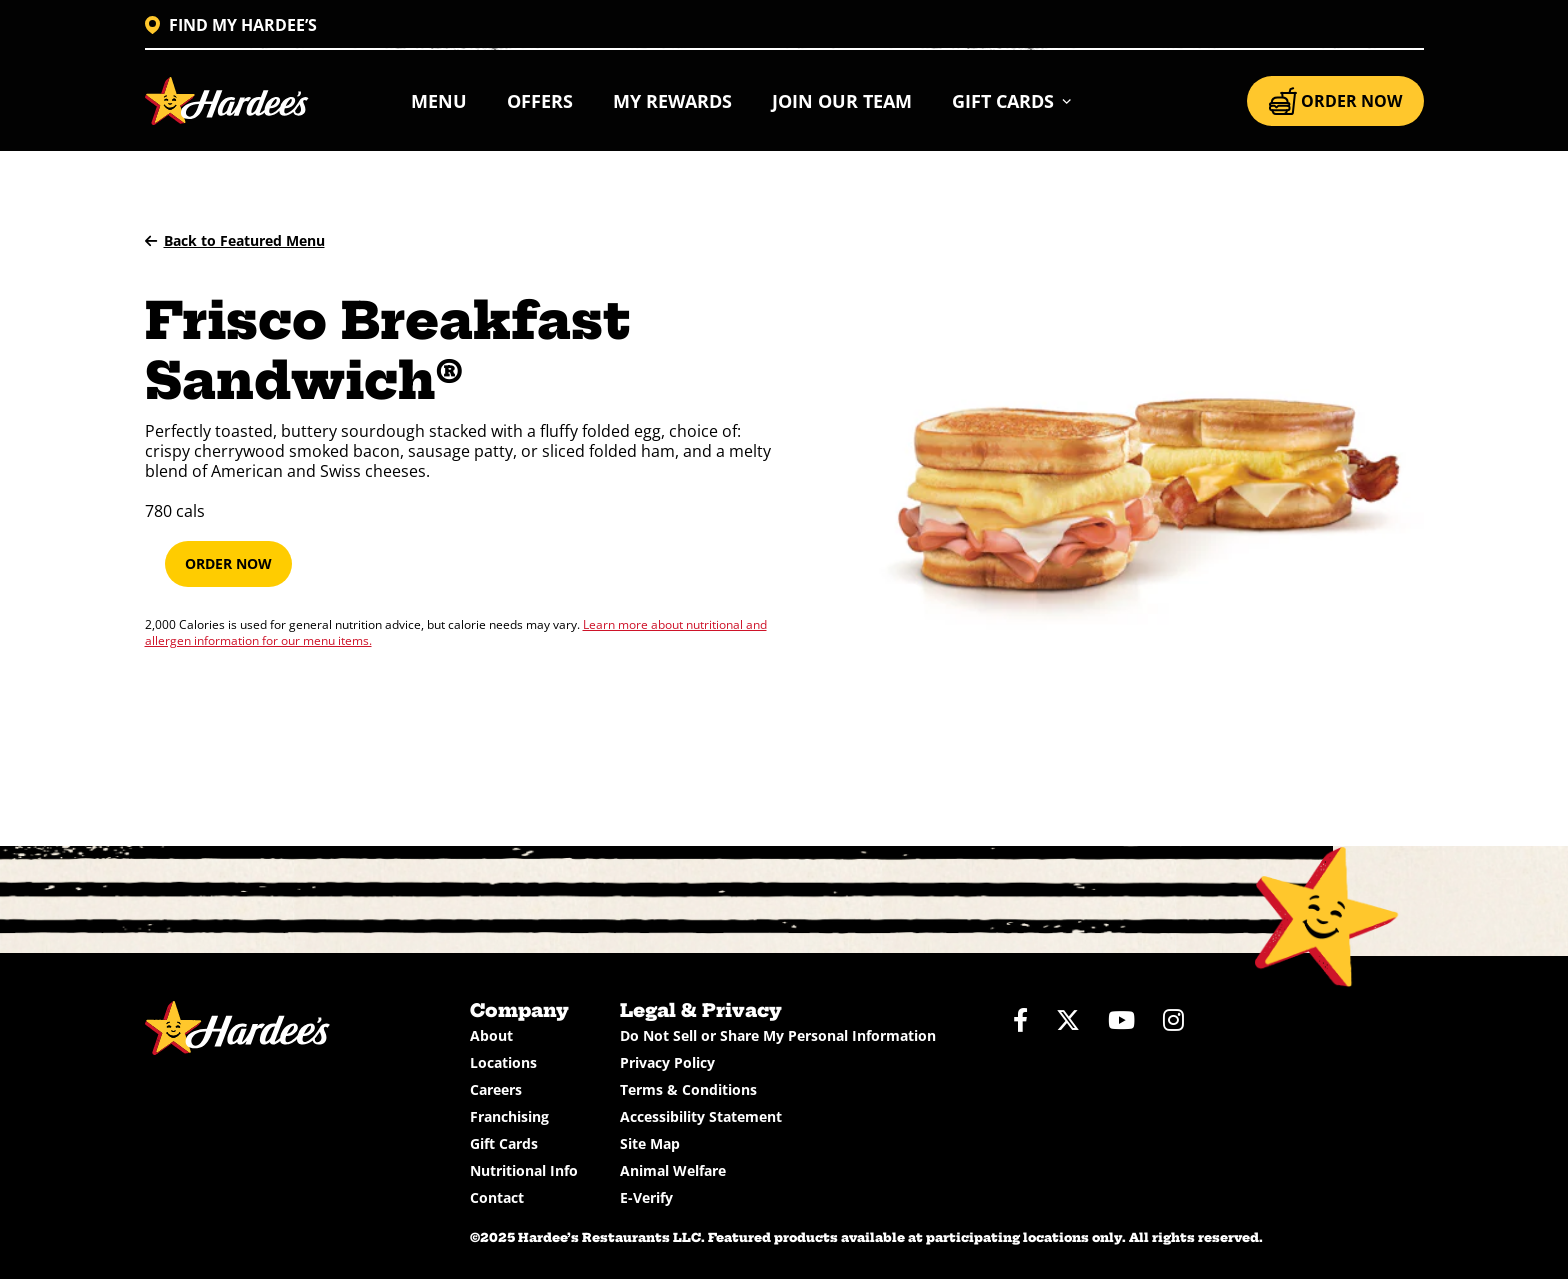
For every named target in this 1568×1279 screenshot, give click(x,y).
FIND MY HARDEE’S (231, 25)
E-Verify (646, 1197)
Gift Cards (504, 1143)
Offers (540, 101)
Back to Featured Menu (235, 240)
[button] (1012, 101)
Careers (496, 1089)
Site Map (650, 1143)
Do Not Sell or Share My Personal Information (778, 1035)
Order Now (228, 563)
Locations (503, 1062)
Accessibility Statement (701, 1116)
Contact (497, 1197)
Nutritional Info (524, 1170)
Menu (439, 101)
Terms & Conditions (688, 1089)
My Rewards (672, 101)
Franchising (509, 1116)
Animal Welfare (673, 1170)
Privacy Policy (667, 1062)
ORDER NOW (1335, 101)
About (491, 1035)
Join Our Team (842, 101)
